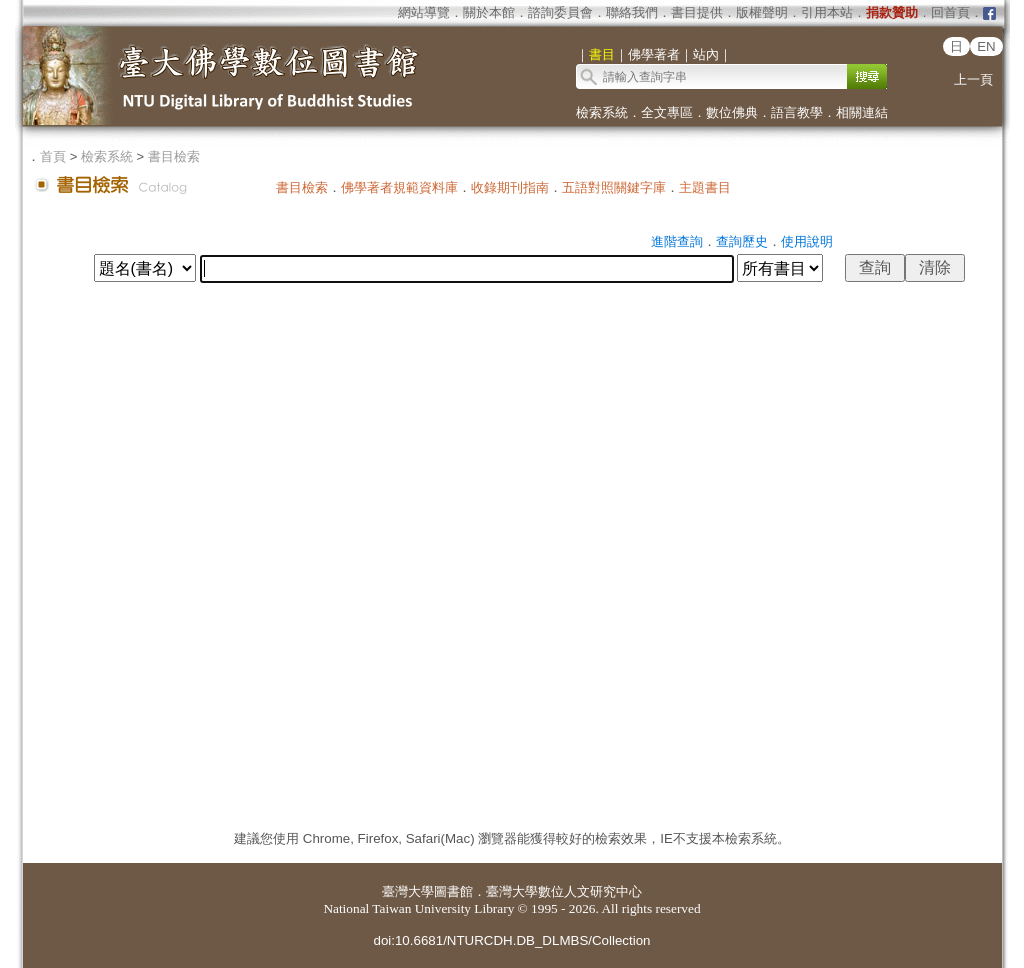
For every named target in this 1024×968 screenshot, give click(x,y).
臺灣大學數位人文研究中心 (564, 891)
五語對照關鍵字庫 (614, 187)
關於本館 (489, 12)
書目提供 (697, 12)
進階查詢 (677, 241)
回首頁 (950, 12)
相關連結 (862, 112)
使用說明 (807, 241)
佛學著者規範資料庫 (399, 187)
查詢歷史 (742, 241)
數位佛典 (732, 112)
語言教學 (797, 112)
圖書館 (453, 891)
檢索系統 (602, 112)
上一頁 (973, 79)
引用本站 (827, 12)
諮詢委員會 (560, 12)
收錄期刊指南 (510, 187)
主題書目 (705, 187)
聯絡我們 (632, 12)
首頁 (53, 156)
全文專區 (667, 112)
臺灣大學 (408, 891)
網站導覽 (424, 12)
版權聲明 (762, 12)
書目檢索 (174, 156)
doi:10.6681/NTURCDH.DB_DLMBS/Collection (511, 940)
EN (986, 46)
